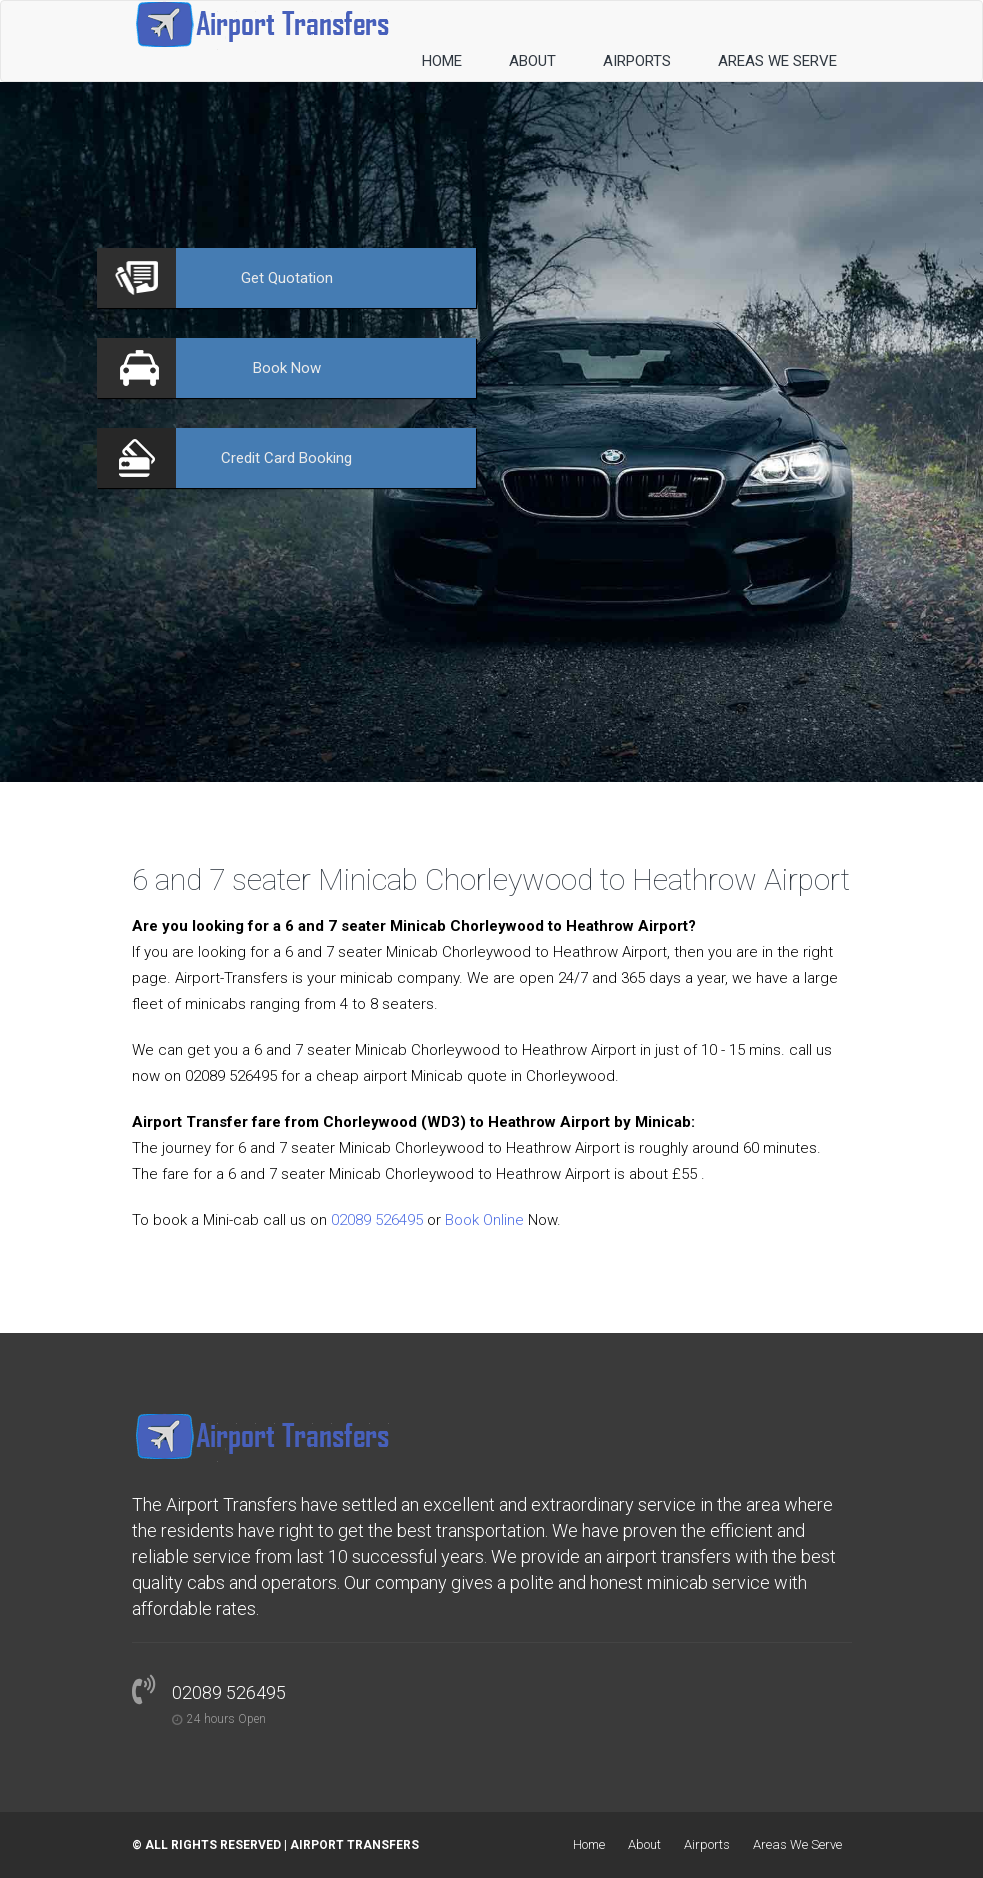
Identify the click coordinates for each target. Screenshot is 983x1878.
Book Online (484, 1220)
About (532, 61)
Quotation (287, 278)
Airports (637, 61)
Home (442, 61)
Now (287, 368)
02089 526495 (377, 1220)
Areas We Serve (777, 61)
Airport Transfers (354, 1845)
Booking (286, 458)
